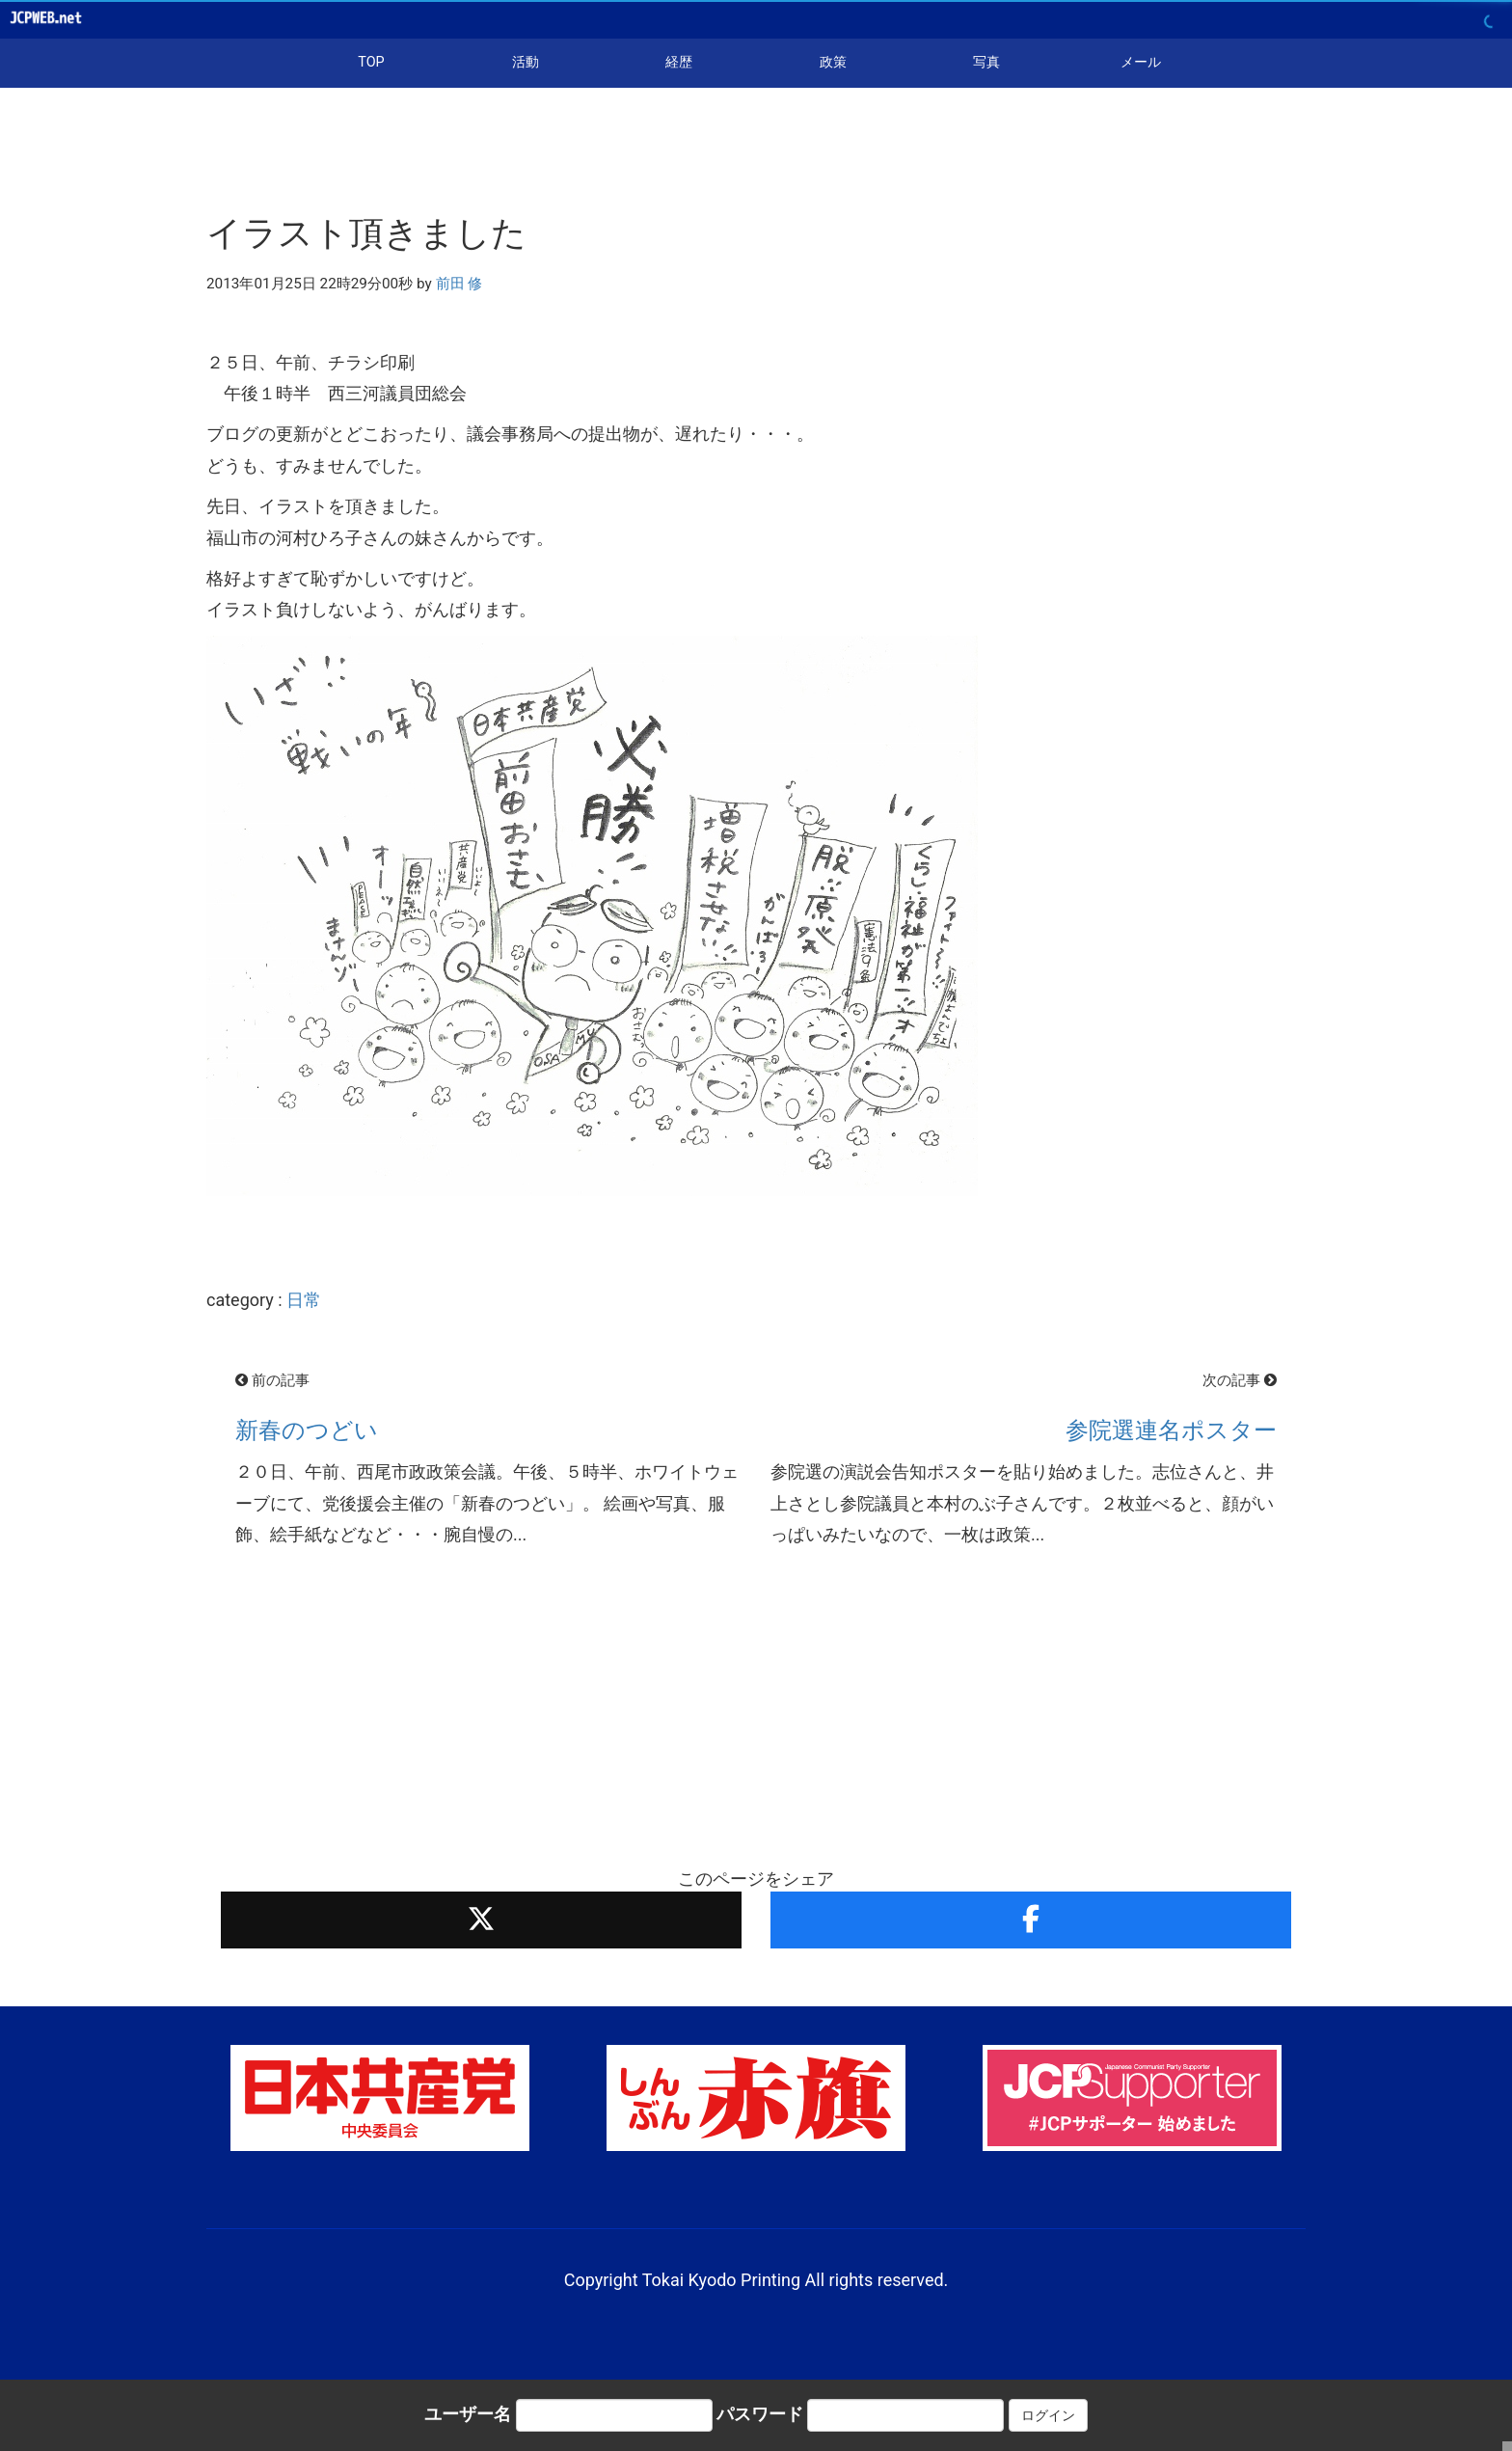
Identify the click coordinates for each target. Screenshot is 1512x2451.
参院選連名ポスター (1171, 1430)
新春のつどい (306, 1430)
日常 (303, 1300)
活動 (525, 62)
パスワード (759, 2414)
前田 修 (459, 283)
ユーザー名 (467, 2414)
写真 (986, 62)
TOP (371, 62)
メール (1140, 62)
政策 (833, 62)
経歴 (678, 62)
